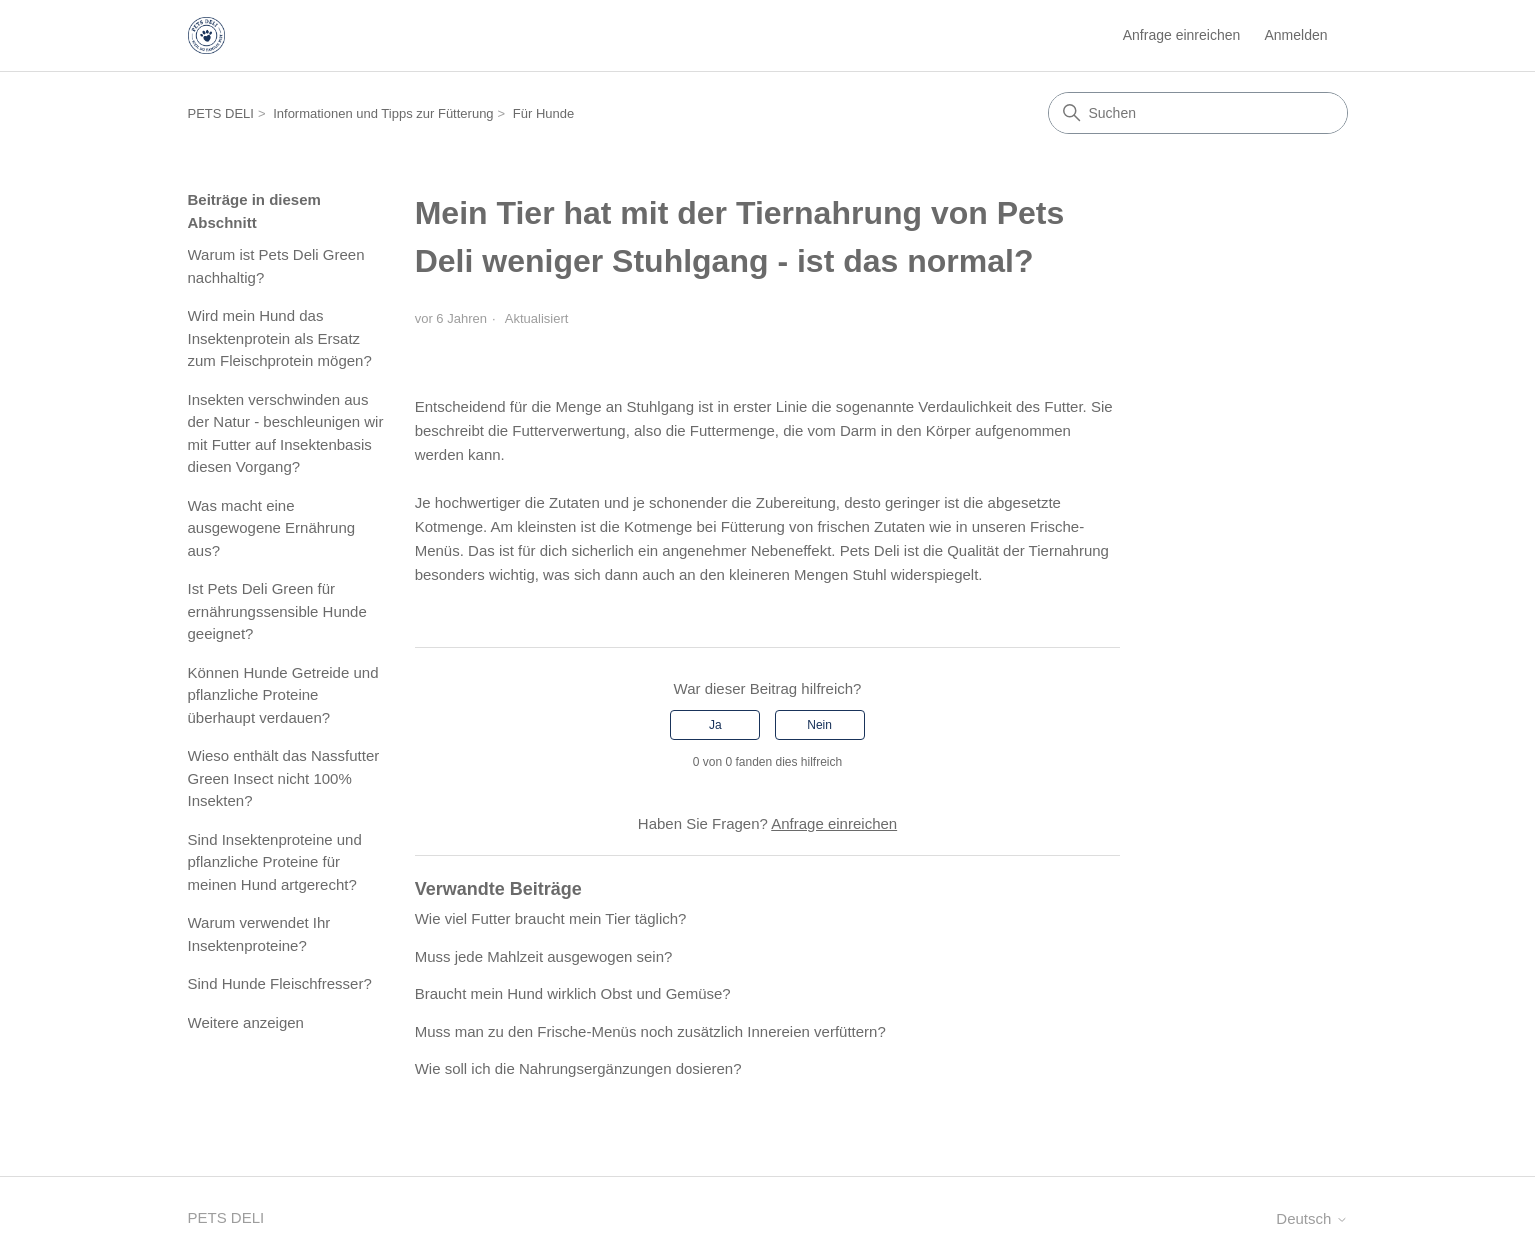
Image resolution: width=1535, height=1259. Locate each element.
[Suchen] (1198, 113)
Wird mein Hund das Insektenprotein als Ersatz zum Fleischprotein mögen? (280, 338)
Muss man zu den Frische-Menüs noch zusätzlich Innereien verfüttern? (650, 1031)
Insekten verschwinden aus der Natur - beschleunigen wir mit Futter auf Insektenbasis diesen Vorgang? (286, 433)
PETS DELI (221, 113)
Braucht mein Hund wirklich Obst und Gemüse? (573, 993)
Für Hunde (543, 113)
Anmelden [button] (1295, 35)
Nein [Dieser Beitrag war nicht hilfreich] (819, 725)
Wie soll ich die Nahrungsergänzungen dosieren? (578, 1068)
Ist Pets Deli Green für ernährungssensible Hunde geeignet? (277, 611)
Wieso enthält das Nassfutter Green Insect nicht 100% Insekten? (284, 778)
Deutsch (1311, 1218)
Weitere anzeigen (246, 1022)
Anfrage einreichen (1182, 35)
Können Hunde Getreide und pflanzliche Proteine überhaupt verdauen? (283, 695)
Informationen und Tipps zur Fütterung (383, 113)
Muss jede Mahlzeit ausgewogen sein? (544, 956)
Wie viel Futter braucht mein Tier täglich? (551, 918)
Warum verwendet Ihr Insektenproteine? (259, 934)
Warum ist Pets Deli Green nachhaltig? (276, 266)
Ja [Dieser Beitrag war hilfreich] (715, 725)
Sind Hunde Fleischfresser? (280, 983)
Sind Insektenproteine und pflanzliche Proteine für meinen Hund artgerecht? (275, 862)
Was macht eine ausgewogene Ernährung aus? (272, 528)
